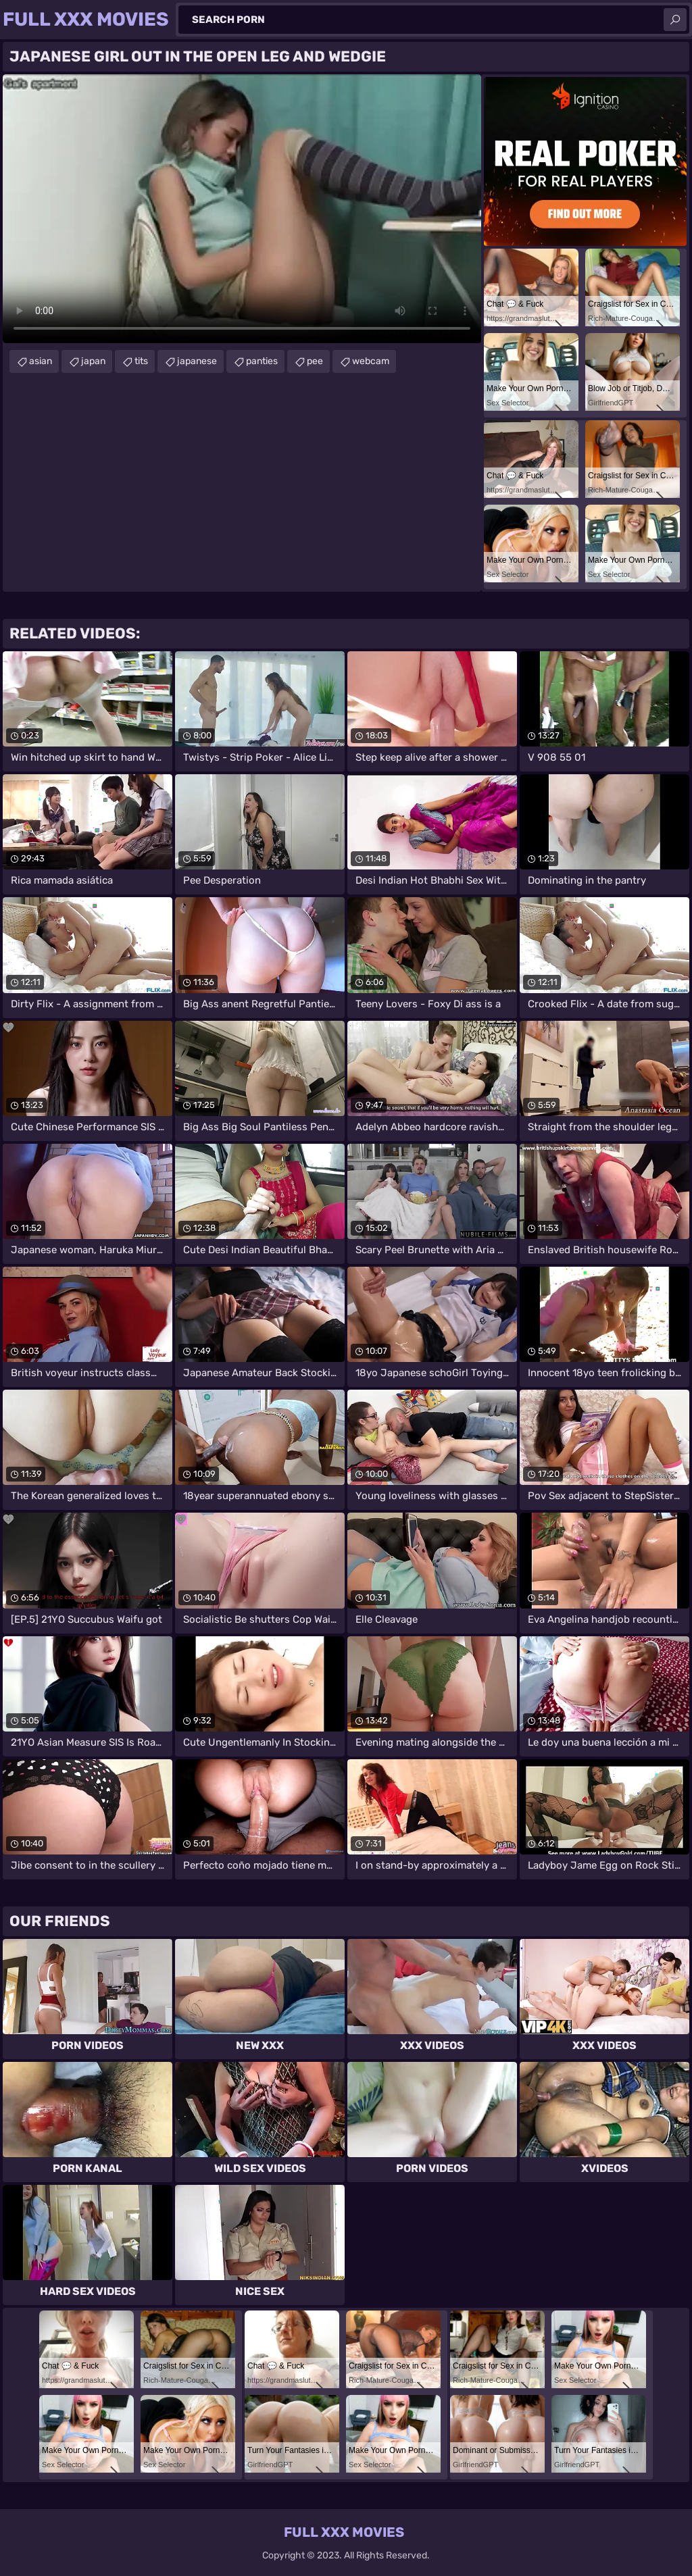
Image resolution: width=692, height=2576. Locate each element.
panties (262, 361)
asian (40, 361)
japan (93, 361)
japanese (197, 361)
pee (315, 361)
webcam (370, 361)
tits (141, 361)
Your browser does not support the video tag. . (242, 208)
